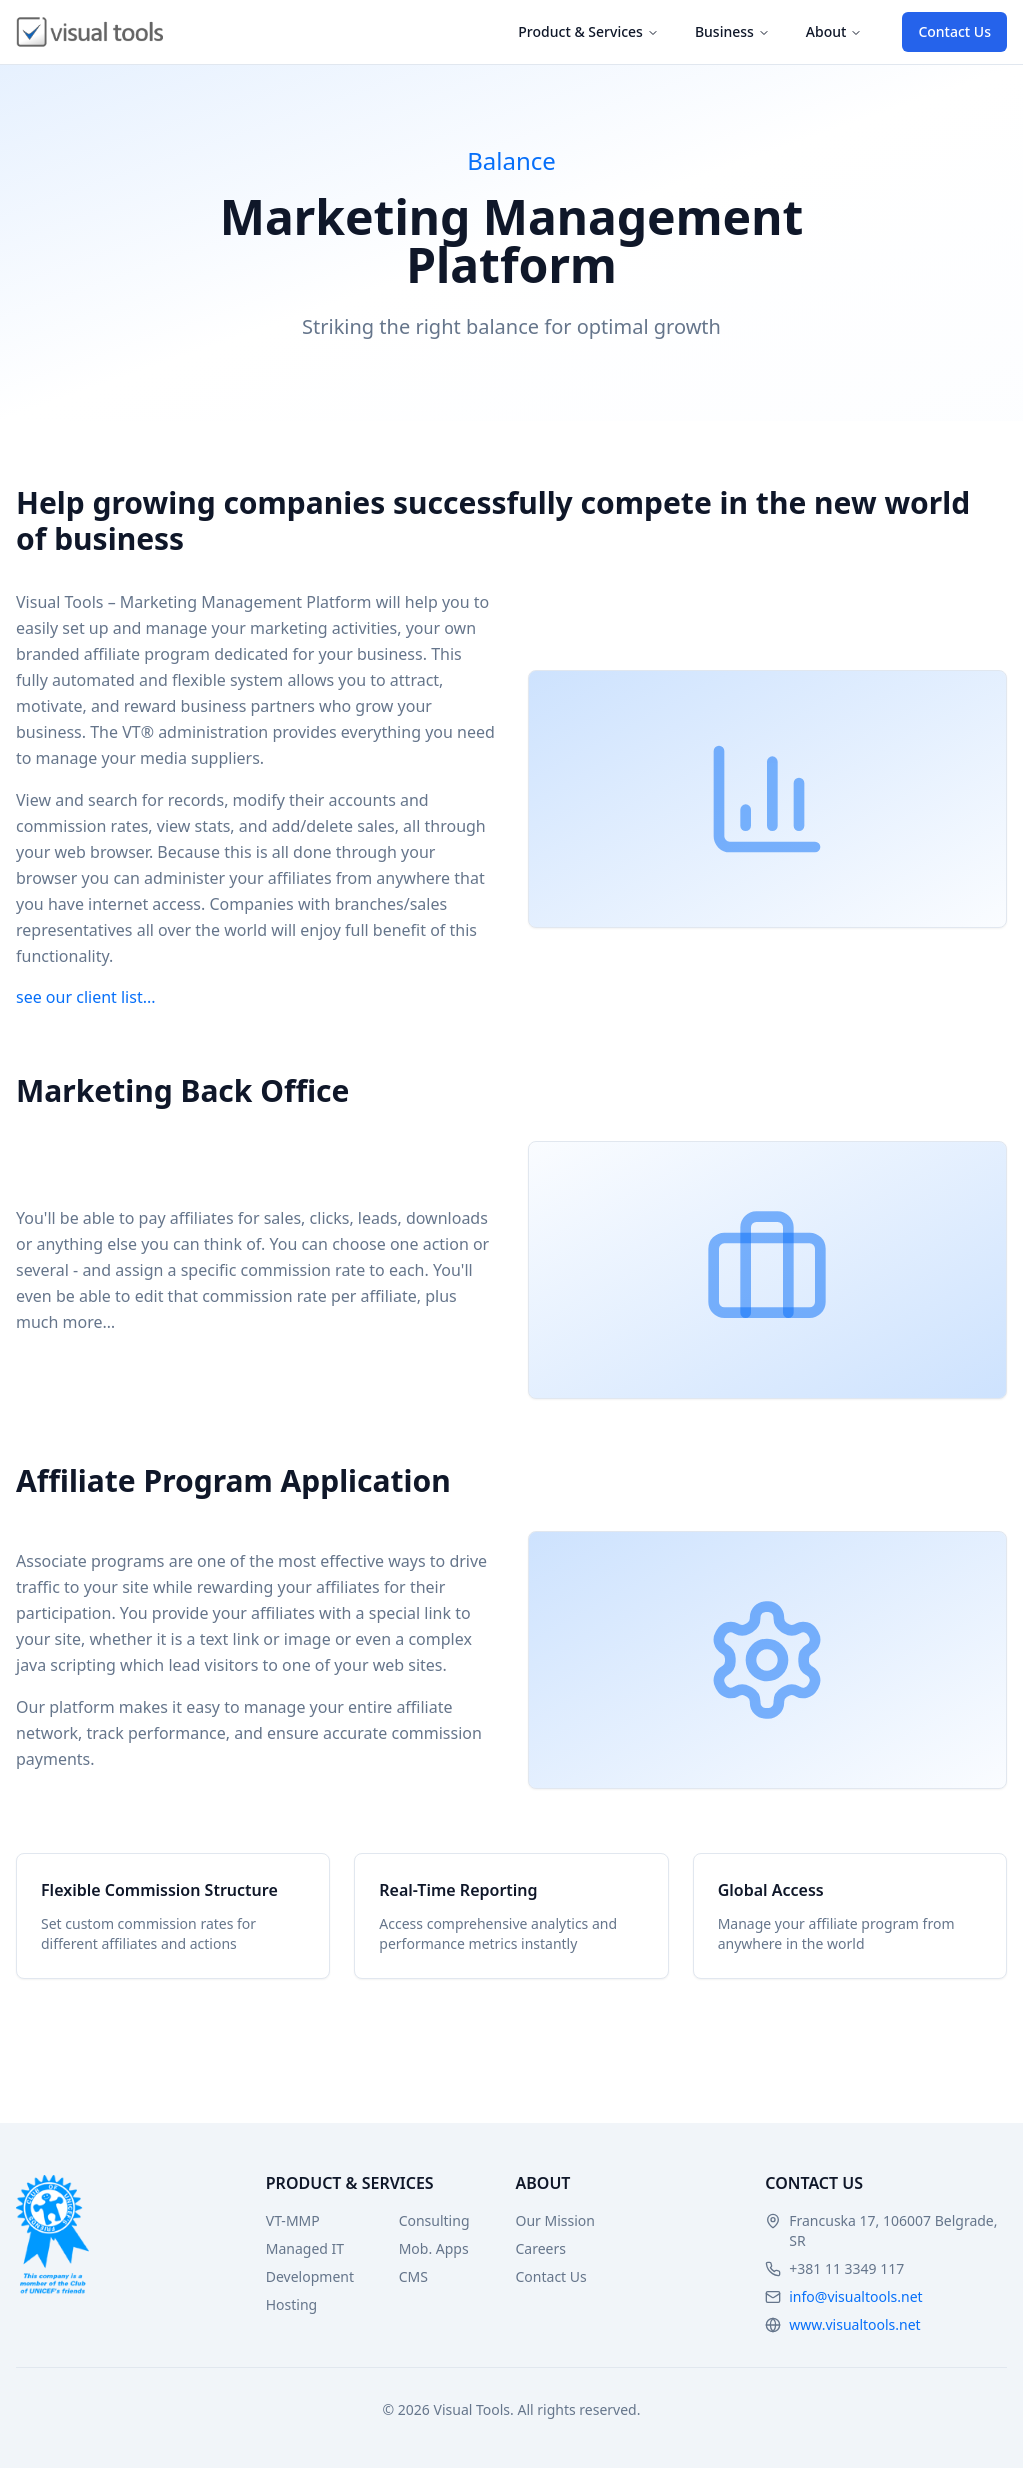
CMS (413, 2276)
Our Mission (555, 2220)
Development (310, 2276)
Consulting (434, 2220)
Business (732, 31)
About (834, 31)
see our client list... (86, 997)
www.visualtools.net (854, 2324)
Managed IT (305, 2248)
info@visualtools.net (855, 2296)
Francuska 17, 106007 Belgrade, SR (893, 2230)
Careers (541, 2248)
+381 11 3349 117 (846, 2268)
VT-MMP (293, 2220)
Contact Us (954, 31)
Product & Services (588, 31)
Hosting (291, 2304)
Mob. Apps (434, 2248)
